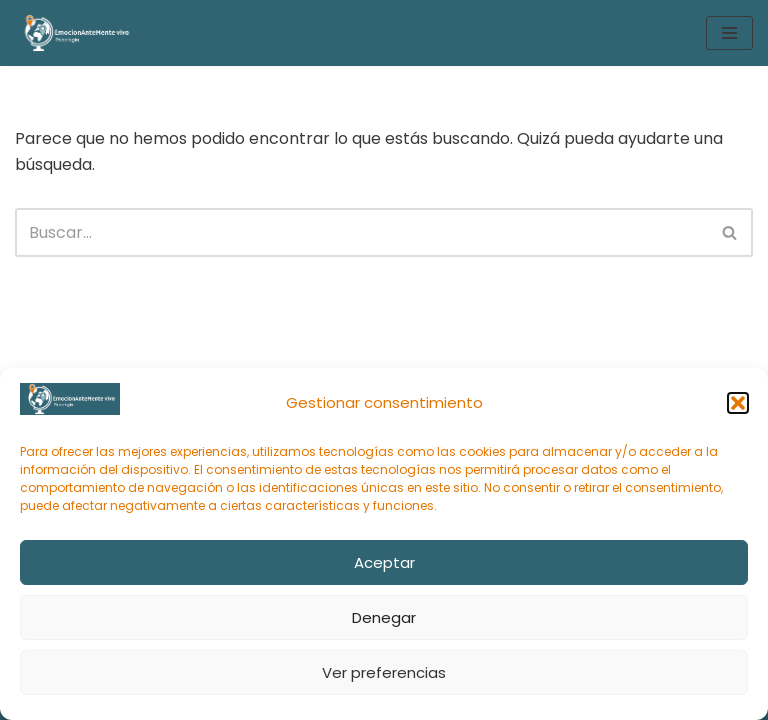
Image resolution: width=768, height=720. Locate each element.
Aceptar (384, 562)
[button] (738, 403)
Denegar (384, 617)
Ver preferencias (384, 672)
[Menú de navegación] (729, 33)
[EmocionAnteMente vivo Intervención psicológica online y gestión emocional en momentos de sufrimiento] (75, 33)
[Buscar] (361, 232)
